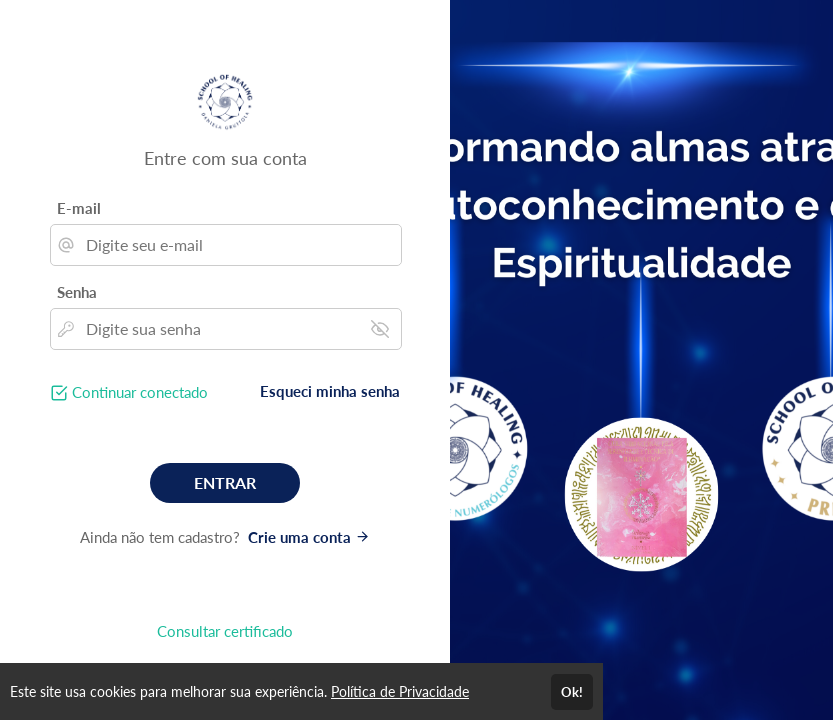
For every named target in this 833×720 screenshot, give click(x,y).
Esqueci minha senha (330, 391)
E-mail (79, 208)
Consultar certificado (225, 631)
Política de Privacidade (400, 691)
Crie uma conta (309, 537)
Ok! (572, 692)
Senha (77, 292)
